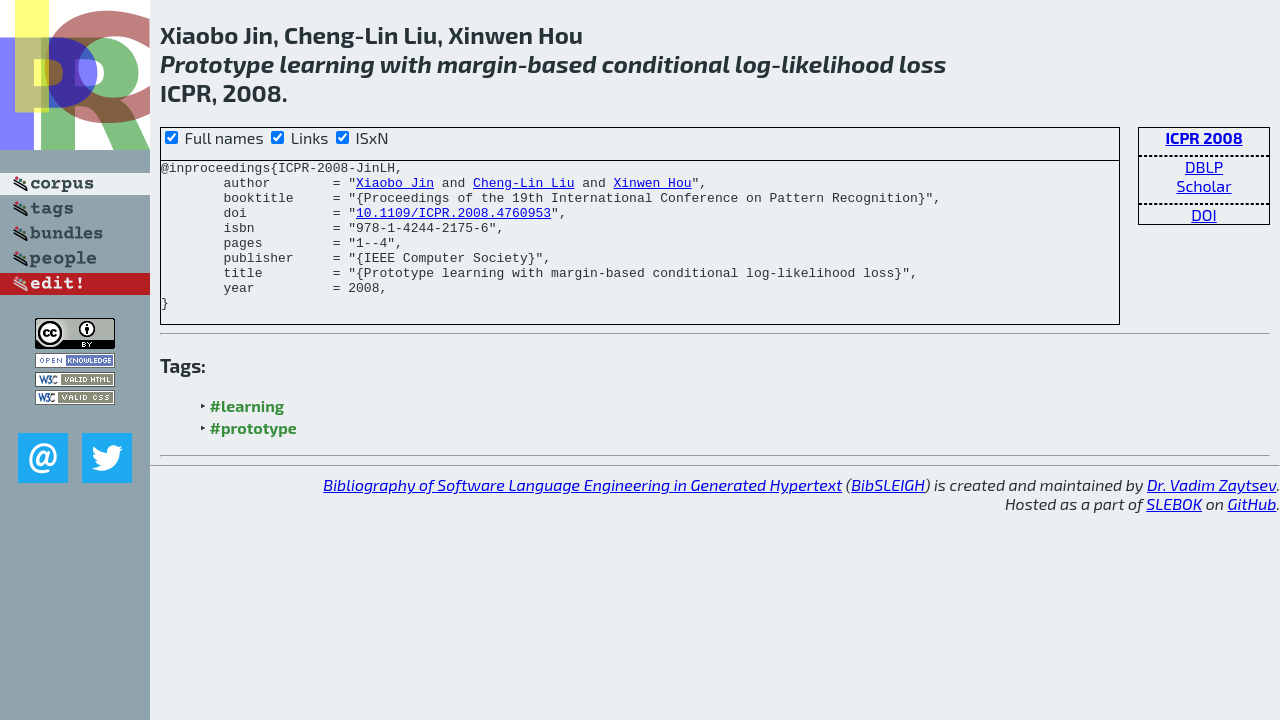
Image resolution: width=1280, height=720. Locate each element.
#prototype (253, 457)
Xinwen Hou (652, 188)
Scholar (1203, 185)
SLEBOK (1174, 533)
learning (326, 63)
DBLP (1204, 166)
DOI (1204, 214)
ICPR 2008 (1203, 137)
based (562, 63)
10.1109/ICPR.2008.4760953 (453, 224)
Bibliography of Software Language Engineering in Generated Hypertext (582, 514)
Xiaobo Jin (395, 188)
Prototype (217, 63)
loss (922, 63)
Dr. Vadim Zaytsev (1211, 514)
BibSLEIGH (887, 514)
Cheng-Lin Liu (523, 188)
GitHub (1252, 533)
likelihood (837, 63)
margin (477, 63)
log (753, 63)
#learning (247, 435)
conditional (666, 63)
